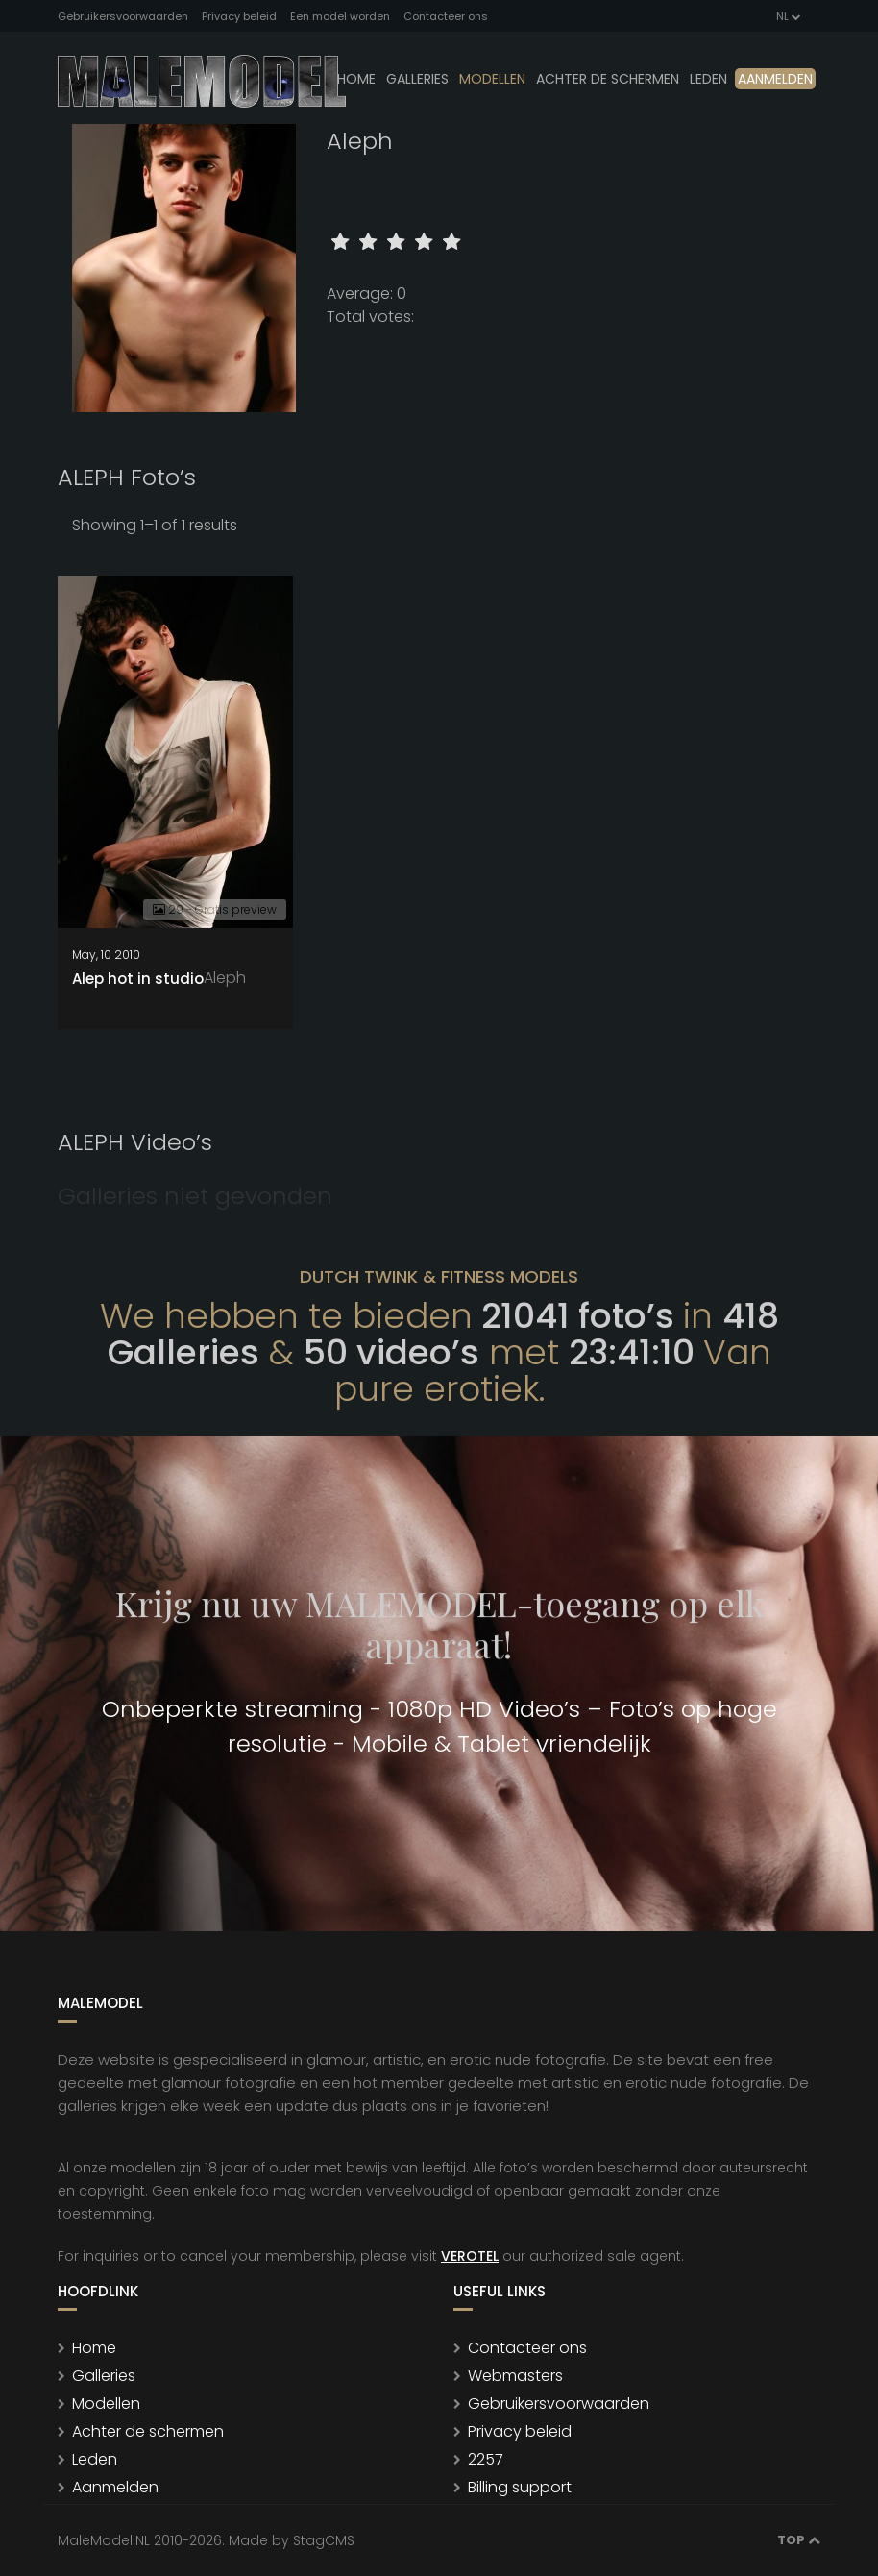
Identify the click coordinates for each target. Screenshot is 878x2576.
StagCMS (323, 2540)
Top (798, 2540)
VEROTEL (470, 2256)
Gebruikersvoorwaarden (123, 16)
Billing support (520, 2487)
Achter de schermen (607, 78)
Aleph (225, 978)
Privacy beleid (239, 16)
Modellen (106, 2403)
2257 (485, 2459)
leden (708, 78)
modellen (492, 78)
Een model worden (340, 16)
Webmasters (515, 2376)
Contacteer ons (445, 16)
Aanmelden (775, 78)
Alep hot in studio (138, 979)
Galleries (417, 78)
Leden (94, 2459)
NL (787, 16)
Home (356, 78)
